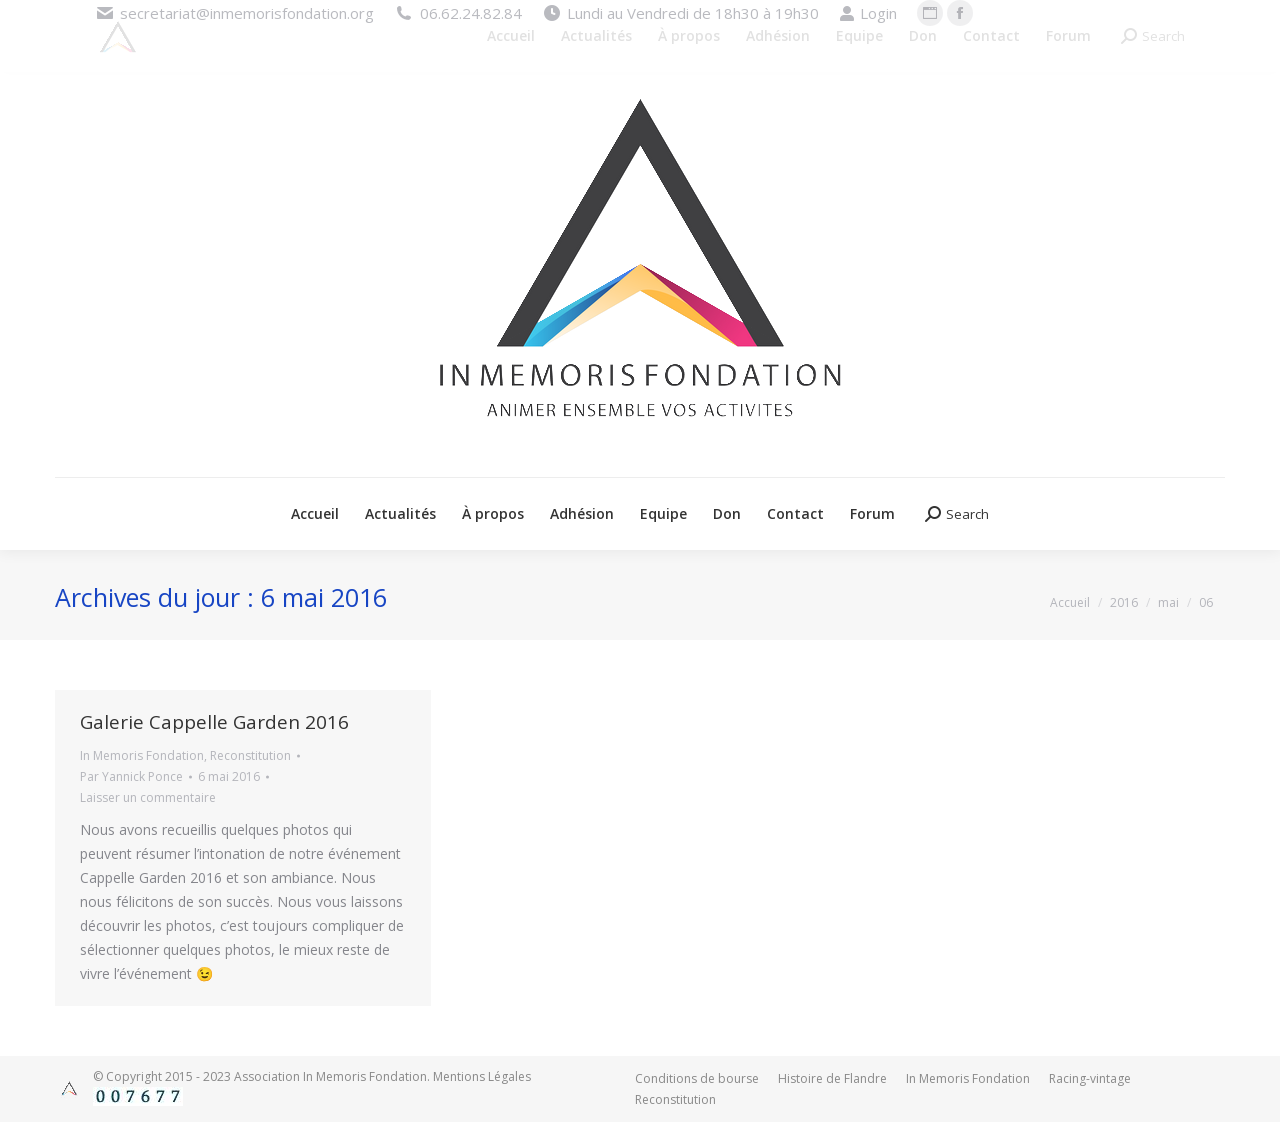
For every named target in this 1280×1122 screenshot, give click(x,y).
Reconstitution (250, 755)
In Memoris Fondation (142, 755)
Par (131, 776)
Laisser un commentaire (148, 797)
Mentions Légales (482, 1076)
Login (868, 13)
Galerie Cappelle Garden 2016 (214, 722)
